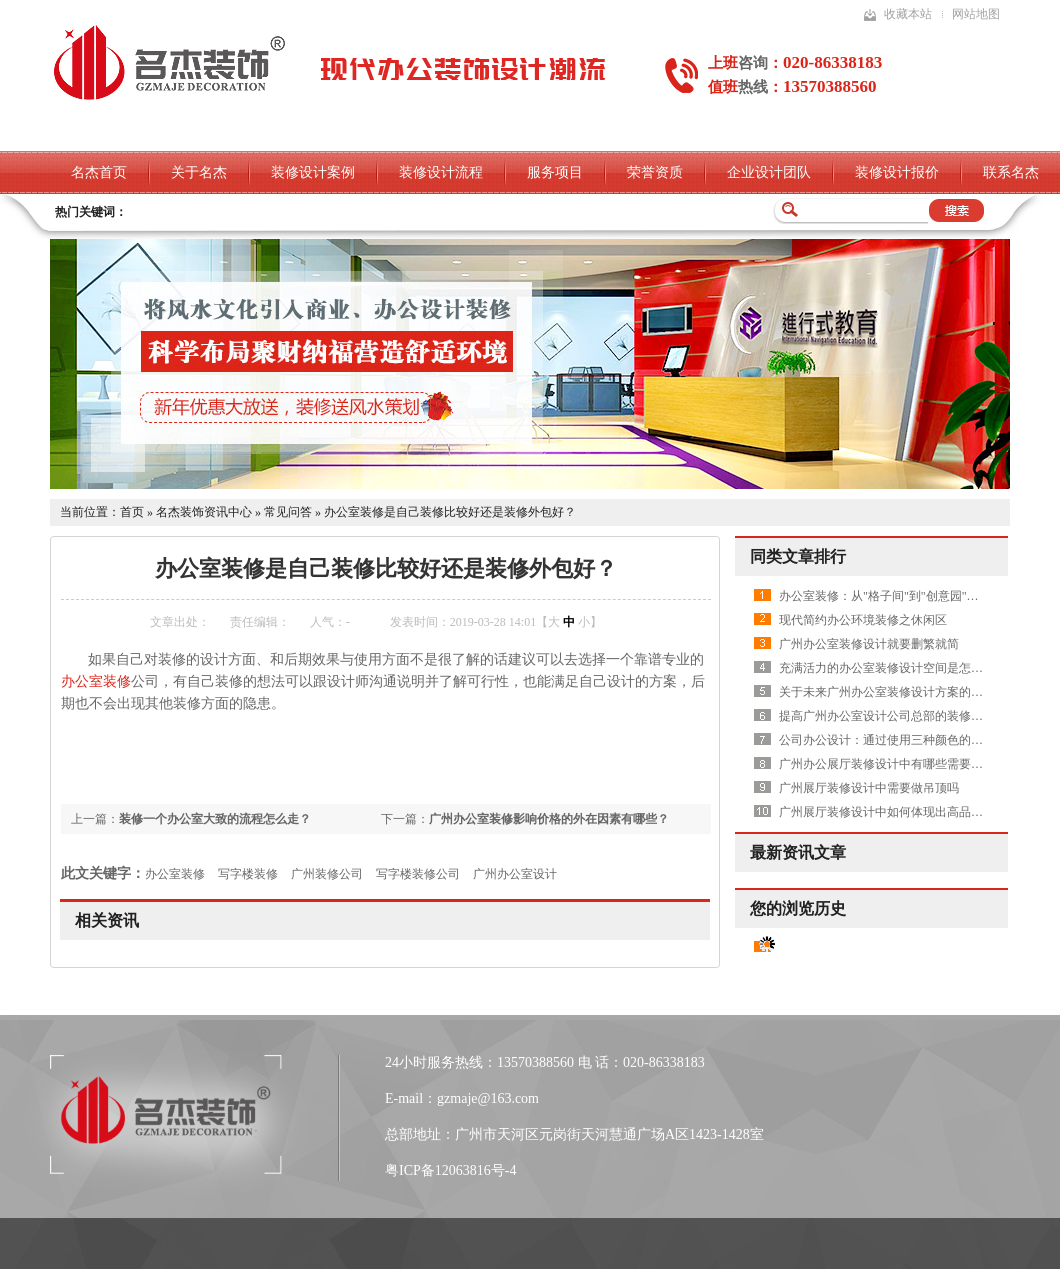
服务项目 (555, 172)
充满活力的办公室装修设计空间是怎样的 (887, 668)
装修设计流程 (441, 172)
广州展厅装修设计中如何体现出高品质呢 (887, 812)
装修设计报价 (897, 172)
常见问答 (288, 512)
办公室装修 (96, 681)
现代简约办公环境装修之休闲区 (863, 620)
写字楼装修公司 (418, 874)
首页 (132, 512)
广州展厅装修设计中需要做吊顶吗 (869, 788)
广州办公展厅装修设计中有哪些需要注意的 (893, 764)
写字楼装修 (248, 874)
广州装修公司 (327, 874)
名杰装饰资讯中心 (204, 512)
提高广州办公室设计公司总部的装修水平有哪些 (905, 716)
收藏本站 (908, 14)
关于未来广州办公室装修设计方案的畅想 (887, 692)
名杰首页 (99, 172)
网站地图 (976, 14)
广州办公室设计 (515, 874)
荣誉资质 (655, 172)
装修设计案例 (313, 172)
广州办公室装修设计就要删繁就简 (869, 644)
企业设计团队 (769, 172)
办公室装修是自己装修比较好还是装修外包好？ (450, 512)
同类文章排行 (798, 556)
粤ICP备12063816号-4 (450, 1170)
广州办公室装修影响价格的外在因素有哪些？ (549, 819)
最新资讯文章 (798, 852)
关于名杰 (199, 172)
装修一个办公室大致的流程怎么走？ (215, 819)
